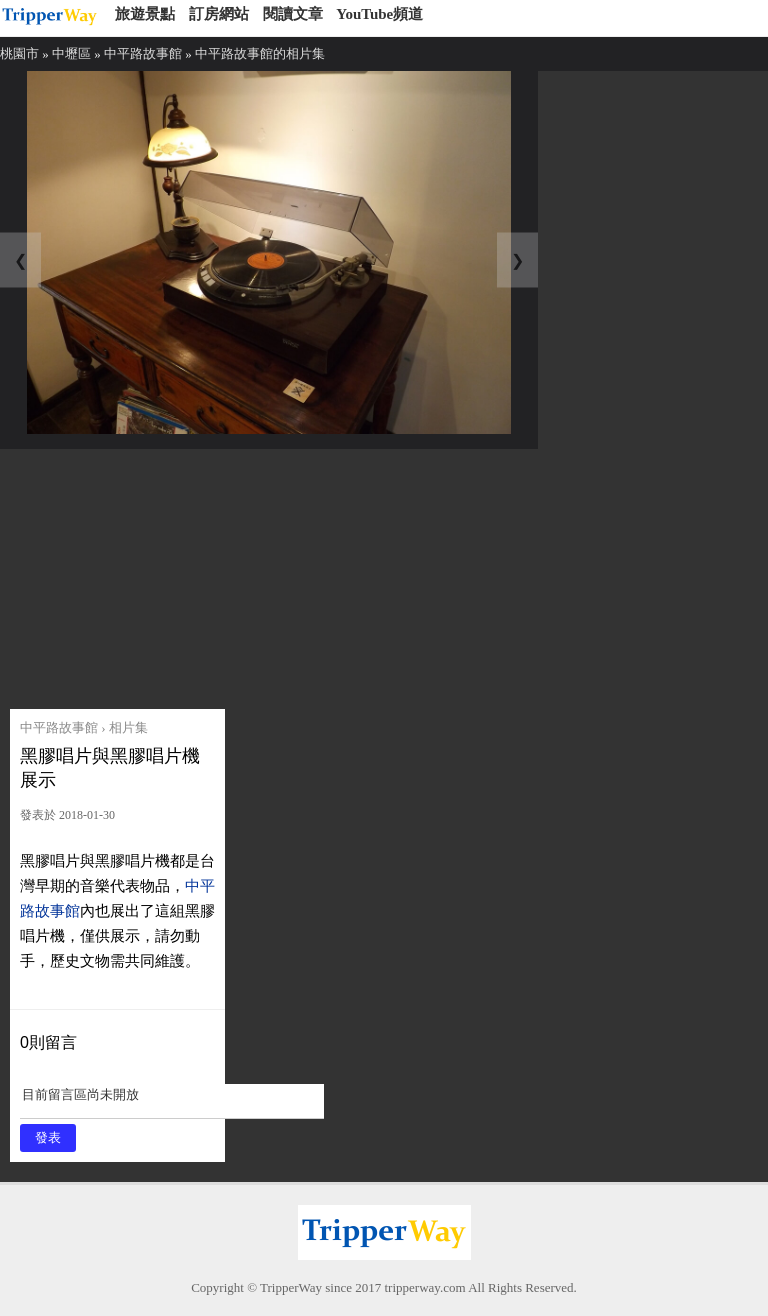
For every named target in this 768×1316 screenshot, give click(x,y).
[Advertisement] (162, 574)
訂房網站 (219, 14)
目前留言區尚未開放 (172, 1101)
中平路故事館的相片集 (260, 53)
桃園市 (19, 53)
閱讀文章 (293, 14)
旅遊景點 (145, 14)
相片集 (128, 727)
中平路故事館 (143, 53)
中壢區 (71, 53)
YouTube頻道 (379, 14)
